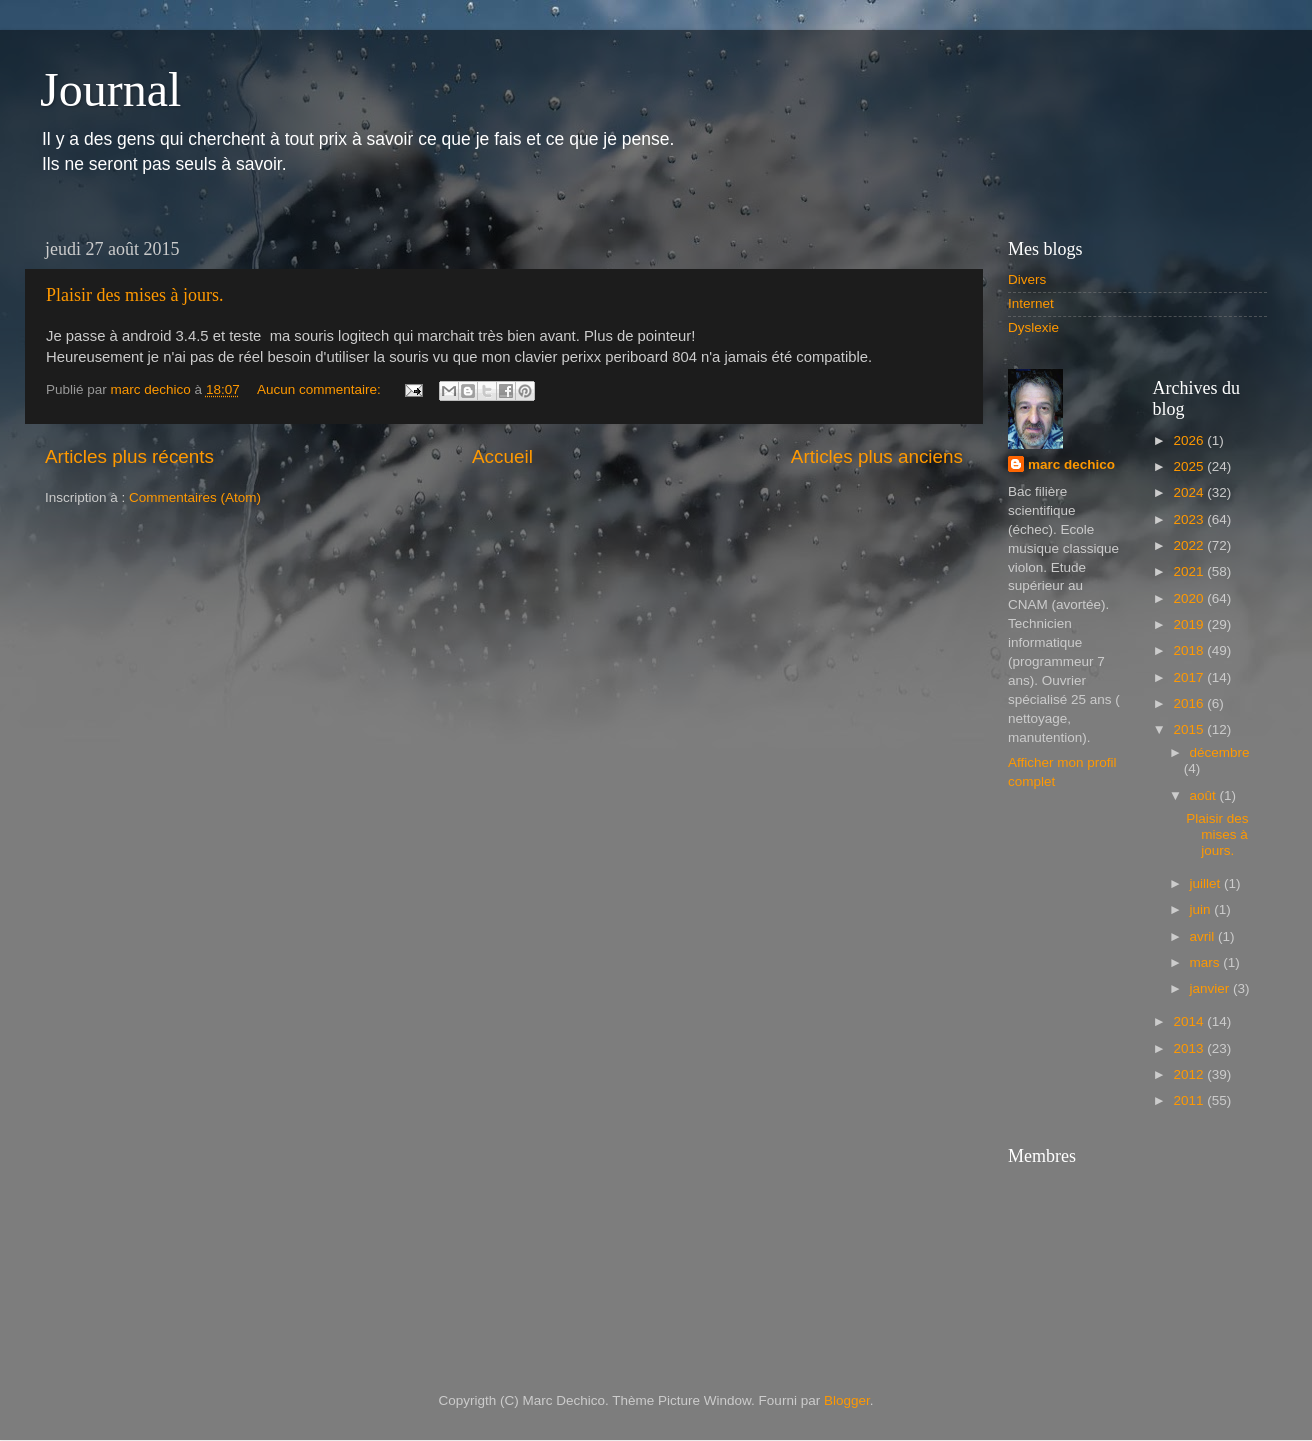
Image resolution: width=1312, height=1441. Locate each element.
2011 (1190, 1100)
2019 (1190, 624)
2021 (1190, 571)
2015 (1190, 729)
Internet (1031, 303)
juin (1202, 909)
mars (1207, 962)
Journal (110, 89)
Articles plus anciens (877, 456)
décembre (1220, 752)
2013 (1190, 1048)
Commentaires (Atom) (195, 497)
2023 (1190, 519)
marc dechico (1071, 464)
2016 (1190, 703)
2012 (1190, 1074)
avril (1204, 936)
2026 (1190, 440)
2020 (1190, 598)
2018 (1190, 650)
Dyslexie (1033, 327)
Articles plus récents (129, 456)
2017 (1190, 677)
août (1205, 795)
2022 (1190, 545)
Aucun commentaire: (321, 389)
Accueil (502, 456)
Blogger (847, 1400)
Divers (1027, 279)
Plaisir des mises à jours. (135, 295)
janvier (1212, 988)
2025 (1190, 466)
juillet (1207, 883)
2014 (1190, 1021)
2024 (1190, 492)
